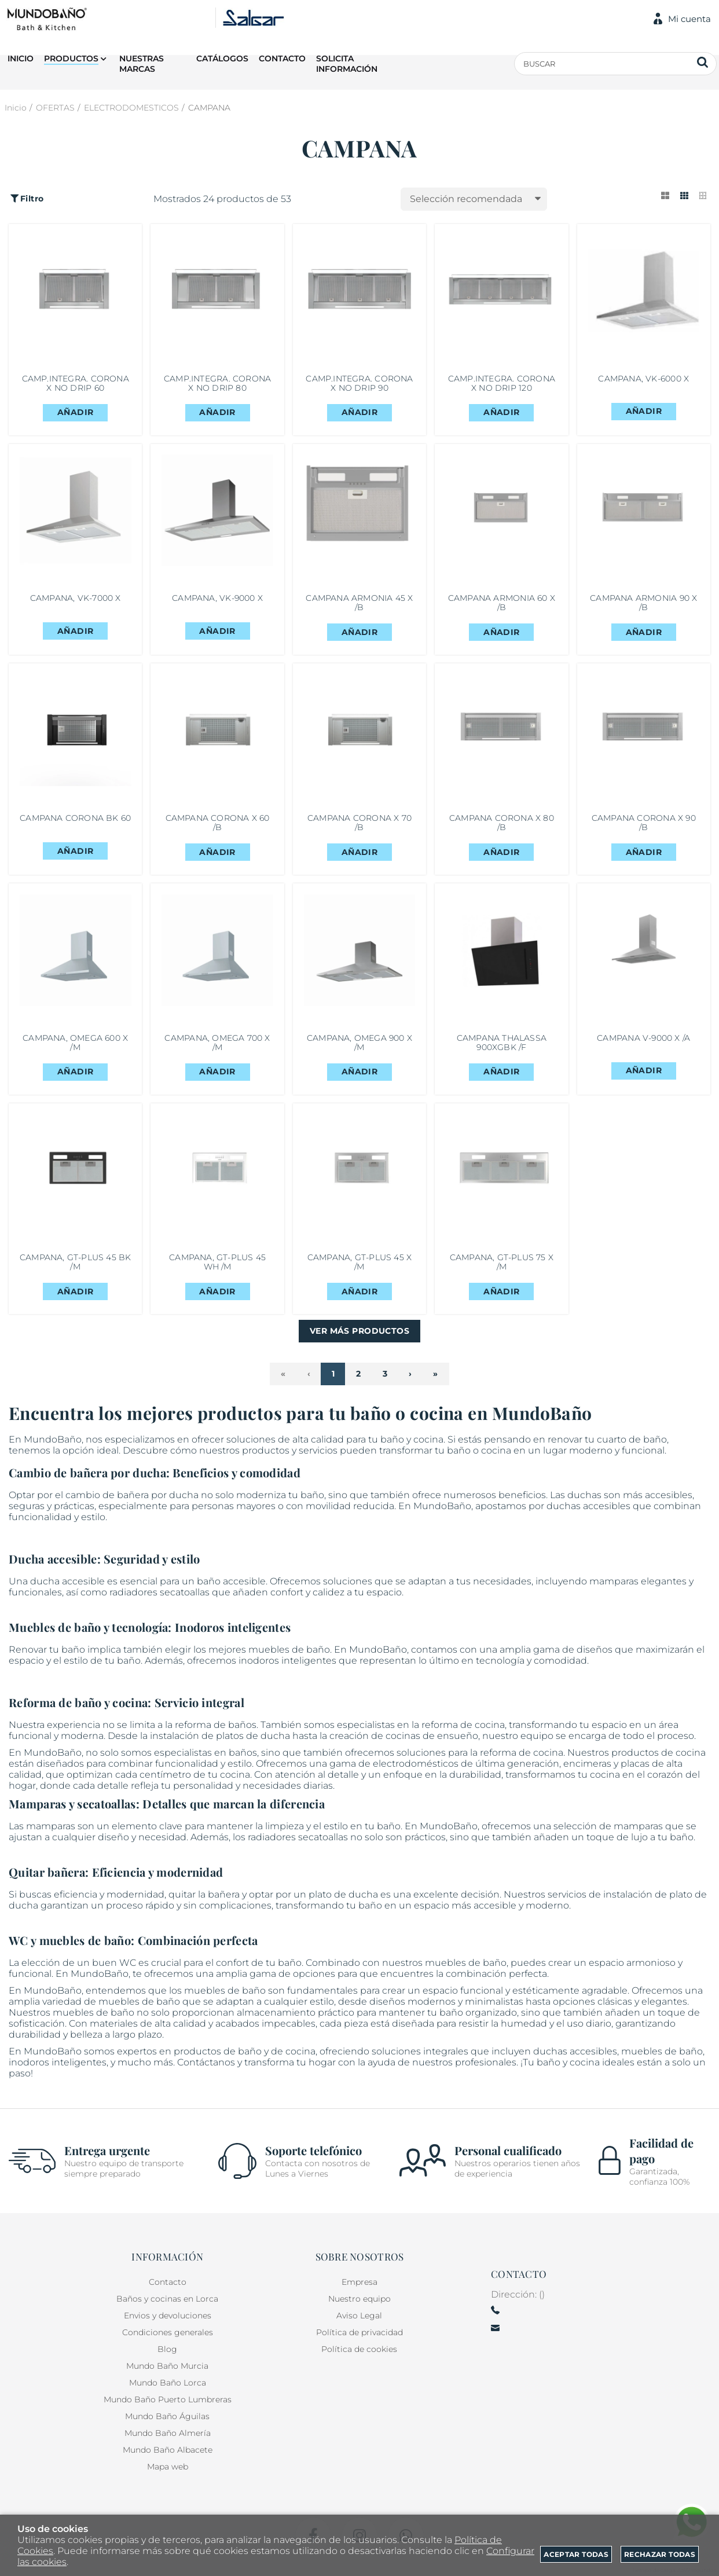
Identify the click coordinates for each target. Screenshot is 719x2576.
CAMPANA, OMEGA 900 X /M (359, 1047)
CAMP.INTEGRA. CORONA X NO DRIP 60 (75, 384)
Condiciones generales (167, 2333)
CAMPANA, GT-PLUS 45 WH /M (217, 1268)
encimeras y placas (606, 1770)
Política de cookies (359, 2349)
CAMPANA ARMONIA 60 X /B (501, 605)
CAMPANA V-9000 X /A (643, 1043)
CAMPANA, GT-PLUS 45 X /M (359, 1268)
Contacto (167, 2282)
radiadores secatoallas (159, 1599)
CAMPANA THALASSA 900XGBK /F (501, 1047)
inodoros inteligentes (287, 1667)
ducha (184, 1501)
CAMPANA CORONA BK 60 (75, 826)
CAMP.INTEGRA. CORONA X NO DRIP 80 (217, 384)
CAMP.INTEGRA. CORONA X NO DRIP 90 (359, 384)
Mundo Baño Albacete (167, 2450)
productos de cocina (658, 1759)
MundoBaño (53, 2058)
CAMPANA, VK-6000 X (643, 379)
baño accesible (231, 1588)
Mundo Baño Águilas (167, 2417)
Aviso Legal (359, 2316)
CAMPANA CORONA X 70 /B (359, 826)
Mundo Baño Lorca (167, 2383)
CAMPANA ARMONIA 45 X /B (359, 605)
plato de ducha (343, 1901)
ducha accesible (67, 1588)
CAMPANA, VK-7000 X (75, 601)
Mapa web (167, 2467)
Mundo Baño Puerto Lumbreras (168, 2400)
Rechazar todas (659, 2554)
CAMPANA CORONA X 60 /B (218, 826)
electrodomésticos (415, 1770)
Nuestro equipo (359, 2299)
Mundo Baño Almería (167, 2433)
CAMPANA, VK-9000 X (217, 601)
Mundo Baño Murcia (167, 2366)
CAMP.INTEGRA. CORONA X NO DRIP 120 (501, 384)
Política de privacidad (359, 2333)
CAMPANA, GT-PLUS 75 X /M (501, 1268)
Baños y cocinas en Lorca (167, 2299)
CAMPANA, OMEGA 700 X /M (217, 1047)
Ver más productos (359, 1338)
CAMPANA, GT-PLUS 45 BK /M (75, 1268)
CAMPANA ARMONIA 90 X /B (643, 605)
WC (127, 1969)
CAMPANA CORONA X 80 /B (501, 826)
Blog (167, 2349)
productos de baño (218, 2058)
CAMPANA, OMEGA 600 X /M (75, 1047)
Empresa (359, 2282)
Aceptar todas (576, 2554)
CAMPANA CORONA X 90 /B (644, 826)
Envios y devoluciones (167, 2316)
